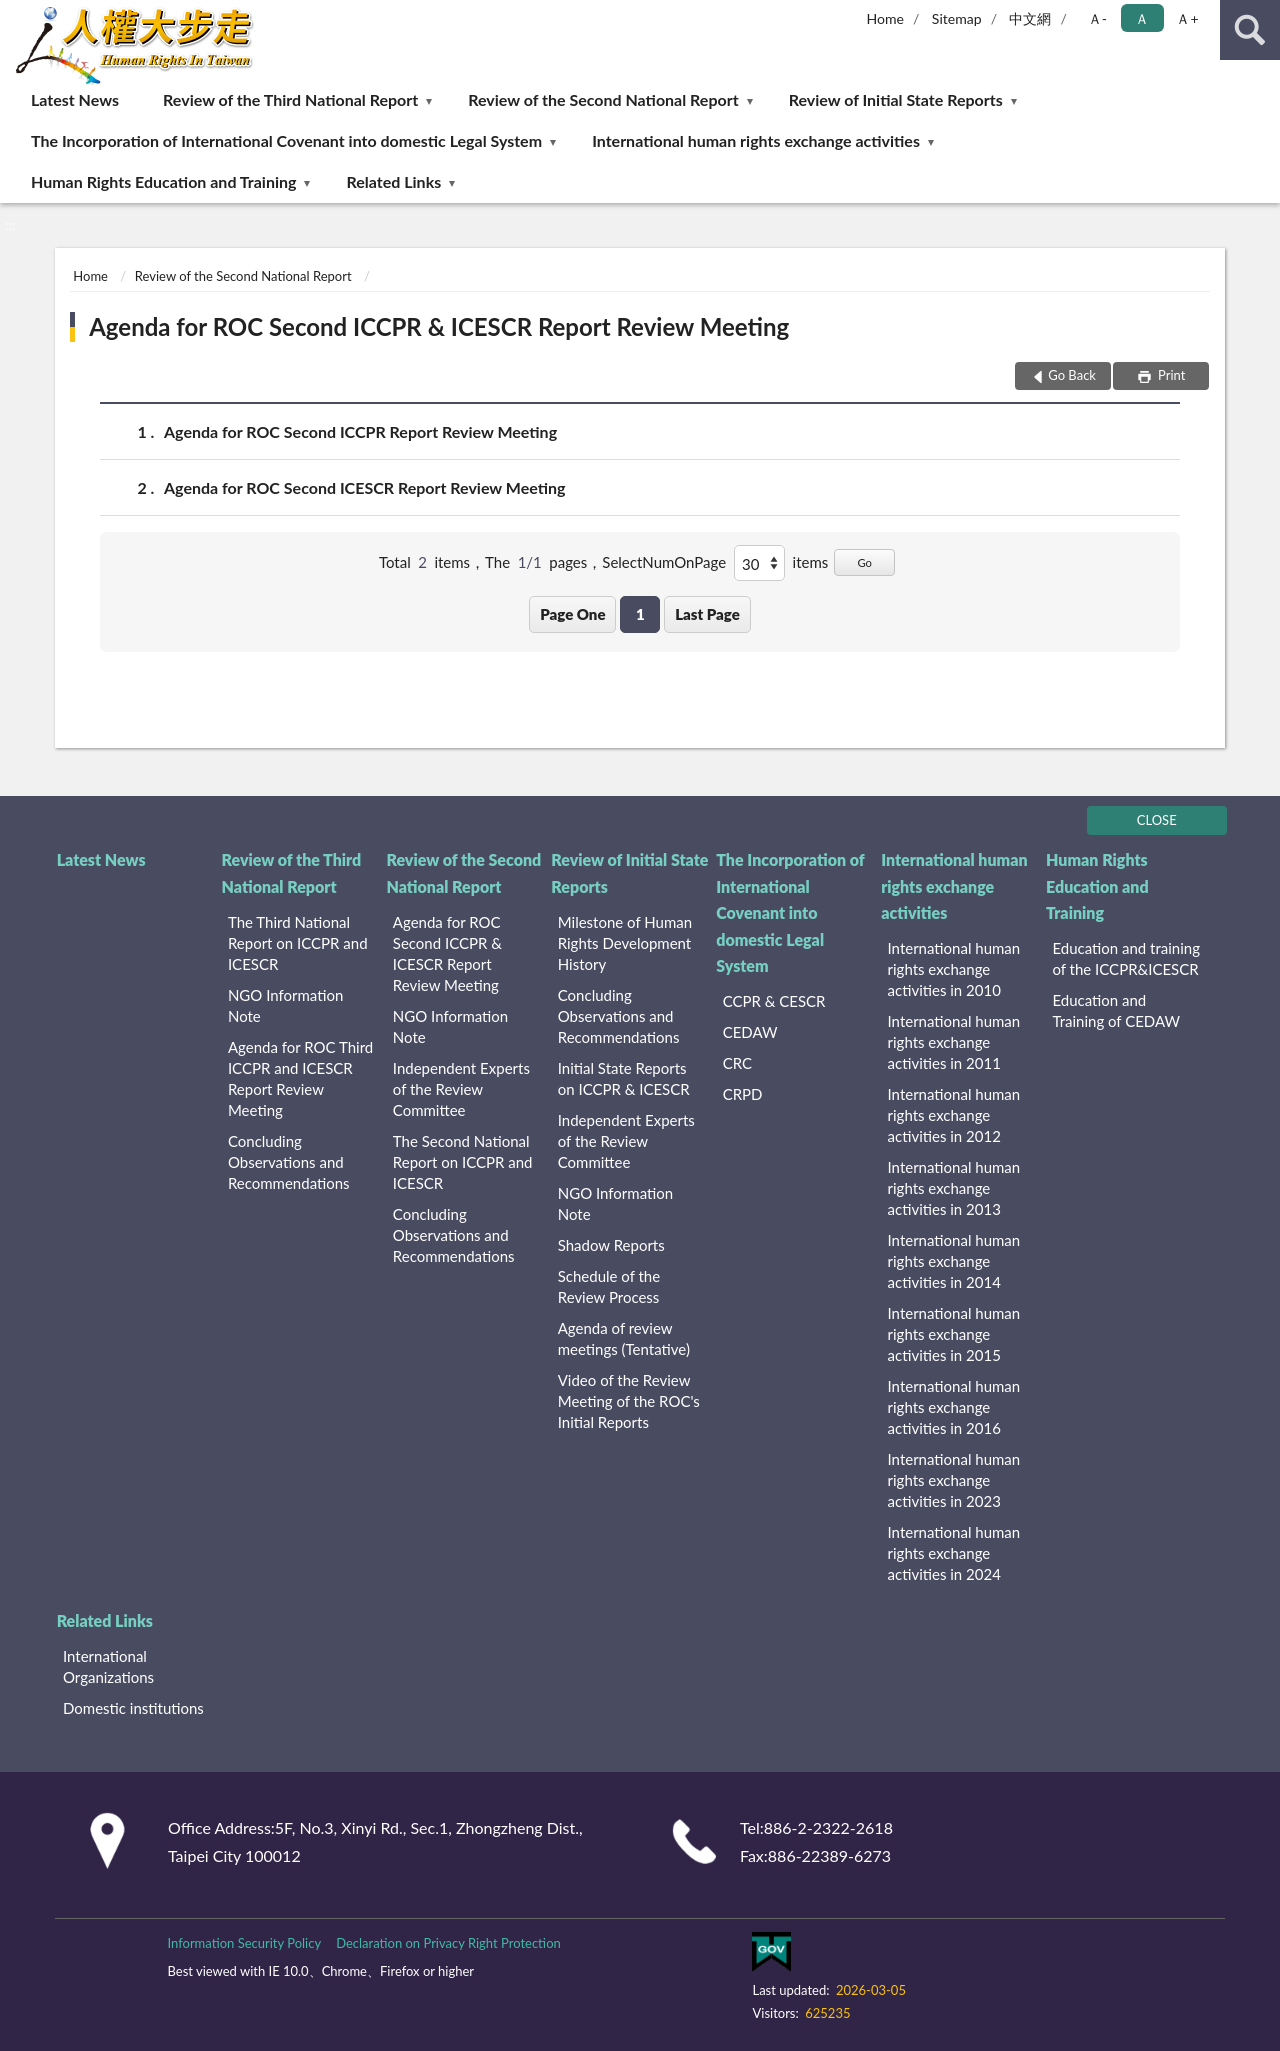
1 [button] (640, 614)
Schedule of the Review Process (609, 1286)
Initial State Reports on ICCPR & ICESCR (624, 1078)
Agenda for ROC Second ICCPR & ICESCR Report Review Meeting (439, 326)
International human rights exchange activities (756, 140)
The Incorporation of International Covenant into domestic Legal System (286, 140)
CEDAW (750, 1032)
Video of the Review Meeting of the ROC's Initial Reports (629, 1401)
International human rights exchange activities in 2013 (954, 1188)
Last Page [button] (707, 614)
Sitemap (957, 18)
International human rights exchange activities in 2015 (954, 1334)
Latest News (75, 99)
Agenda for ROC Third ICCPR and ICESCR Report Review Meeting (300, 1078)
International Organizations (108, 1666)
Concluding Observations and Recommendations (289, 1162)
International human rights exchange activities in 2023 (954, 1480)
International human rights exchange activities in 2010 (954, 969)
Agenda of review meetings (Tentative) (624, 1338)
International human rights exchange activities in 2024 (954, 1553)
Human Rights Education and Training (163, 181)
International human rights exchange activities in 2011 (954, 1042)
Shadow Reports (611, 1245)
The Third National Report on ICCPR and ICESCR (298, 943)
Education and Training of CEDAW (1116, 1010)
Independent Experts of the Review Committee (461, 1089)
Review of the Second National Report (603, 99)
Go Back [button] (1072, 375)
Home (885, 18)
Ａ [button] (1142, 18)
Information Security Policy (244, 1943)
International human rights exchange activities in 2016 (954, 1407)
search (1250, 30)
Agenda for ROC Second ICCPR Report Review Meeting (360, 431)
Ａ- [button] (1097, 18)
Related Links (394, 181)
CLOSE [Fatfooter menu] (1157, 820)
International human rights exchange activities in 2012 (954, 1115)
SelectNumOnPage (664, 562)
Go (864, 562)
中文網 (1030, 18)
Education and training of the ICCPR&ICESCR (1126, 958)
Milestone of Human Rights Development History (625, 943)
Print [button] (1170, 375)
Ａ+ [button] (1187, 18)
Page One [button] (572, 614)
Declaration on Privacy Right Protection (448, 1943)
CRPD (743, 1094)
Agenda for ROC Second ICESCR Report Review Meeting (364, 487)
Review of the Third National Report (290, 99)
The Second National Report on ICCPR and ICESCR (463, 1162)
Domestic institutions (133, 1708)
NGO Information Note (285, 1005)
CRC (737, 1063)
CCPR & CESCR (774, 1001)
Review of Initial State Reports (896, 99)
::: (16, 15)
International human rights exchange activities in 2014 (954, 1261)
